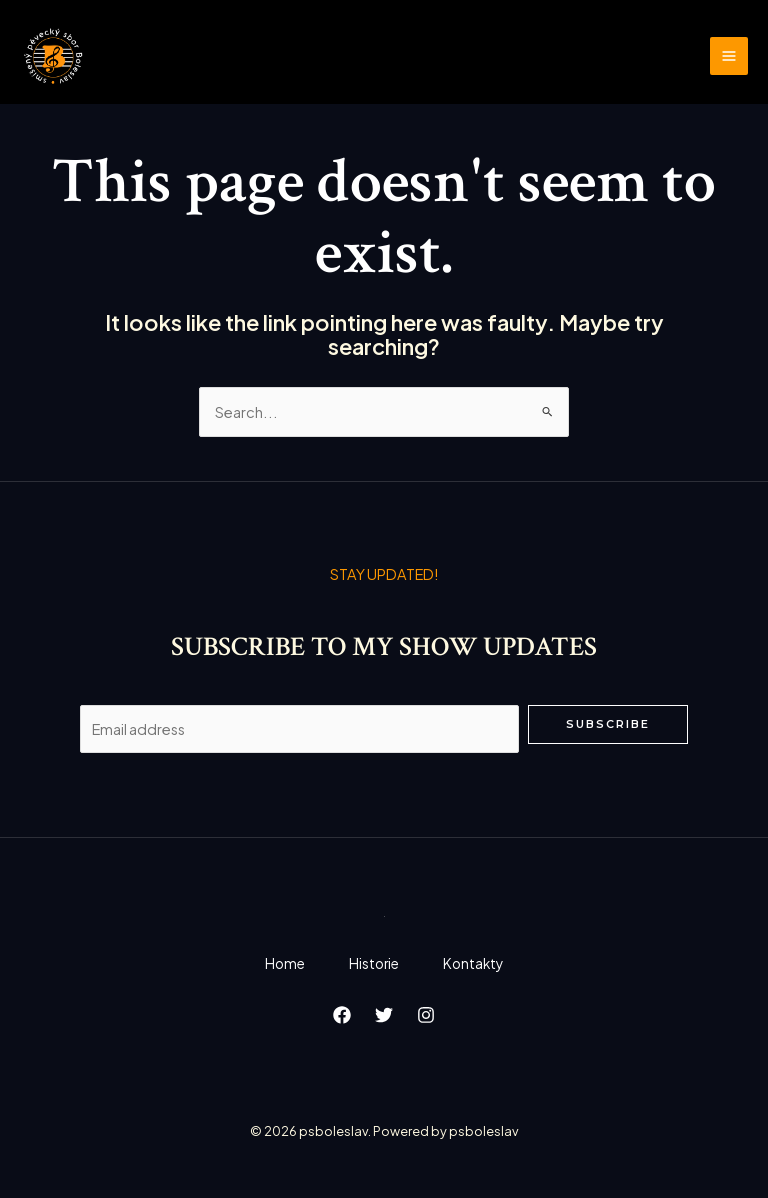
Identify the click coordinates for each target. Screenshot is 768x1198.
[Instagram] (426, 1017)
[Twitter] (384, 1017)
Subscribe (608, 725)
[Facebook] (342, 1017)
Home (281, 964)
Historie (374, 964)
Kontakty (477, 964)
